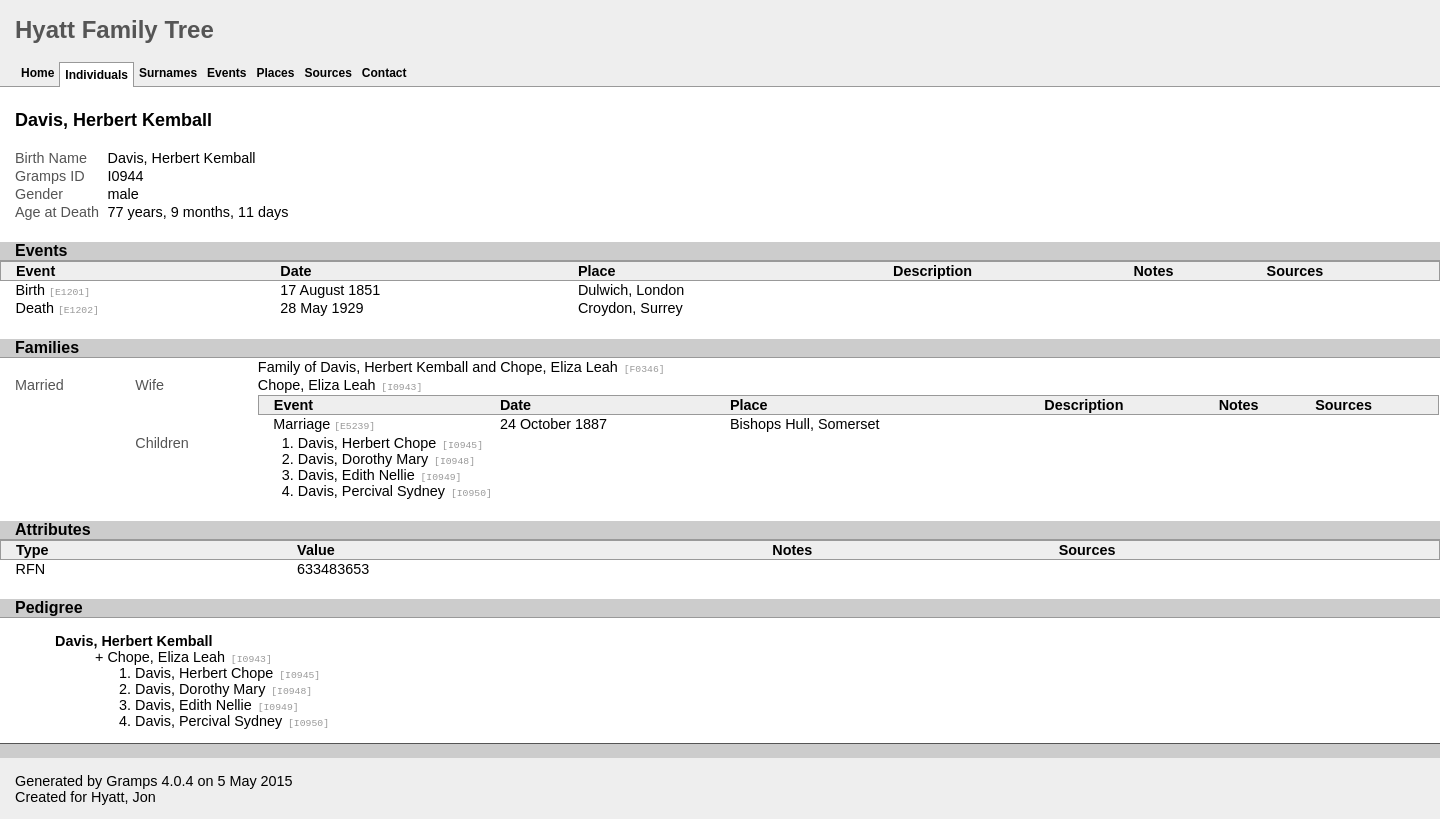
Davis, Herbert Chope (390, 443)
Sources (327, 73)
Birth (53, 290)
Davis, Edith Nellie (380, 475)
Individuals (96, 75)
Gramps (131, 781)
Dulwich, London (631, 290)
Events (226, 73)
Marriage (324, 424)
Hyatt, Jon (123, 797)
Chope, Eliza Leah (340, 385)
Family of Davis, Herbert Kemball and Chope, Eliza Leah (461, 367)
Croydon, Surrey (630, 308)
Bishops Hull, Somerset (805, 424)
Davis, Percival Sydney (395, 491)
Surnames (168, 73)
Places (275, 73)
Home (37, 73)
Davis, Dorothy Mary (386, 459)
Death (57, 308)
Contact (384, 73)
